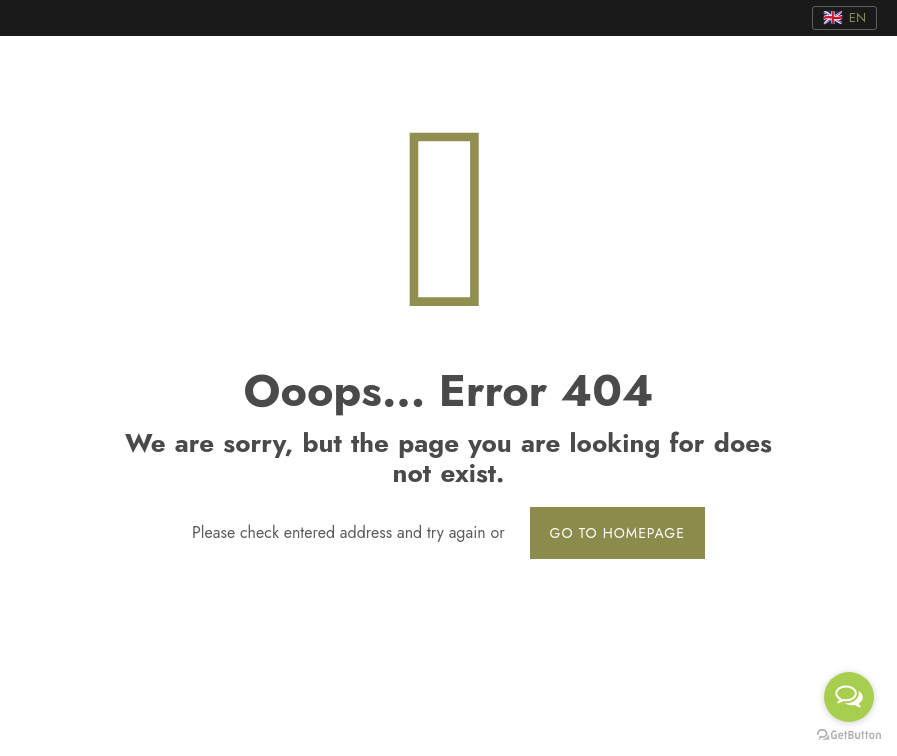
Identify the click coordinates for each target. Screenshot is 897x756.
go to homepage (617, 533)
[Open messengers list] (849, 697)
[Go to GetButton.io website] (849, 735)
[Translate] (844, 18)
